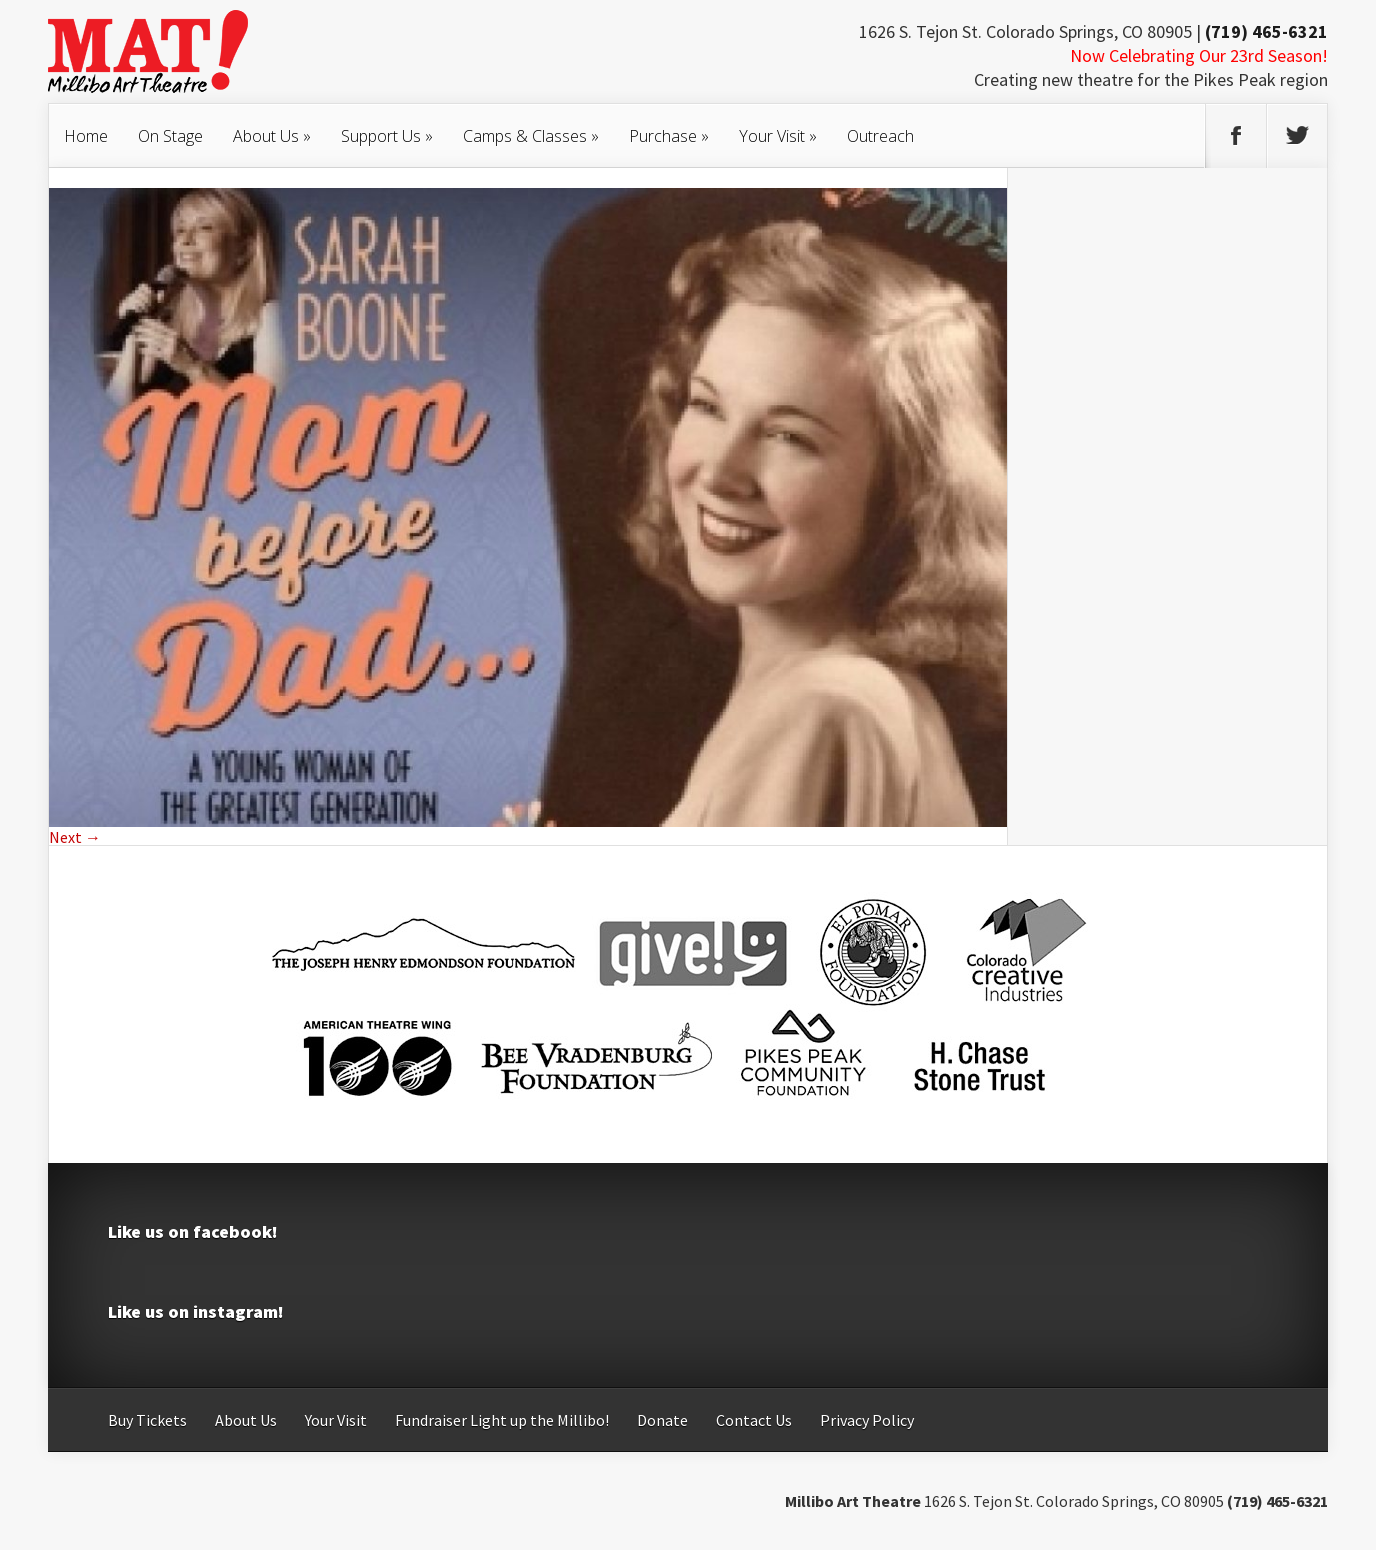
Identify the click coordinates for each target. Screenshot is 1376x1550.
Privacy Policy (867, 1420)
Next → (75, 837)
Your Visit (778, 136)
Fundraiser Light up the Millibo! (502, 1420)
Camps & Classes (531, 136)
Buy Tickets (147, 1420)
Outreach (880, 136)
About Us (272, 136)
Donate (662, 1420)
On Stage (170, 136)
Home (86, 136)
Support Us (387, 136)
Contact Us (754, 1420)
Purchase (669, 136)
